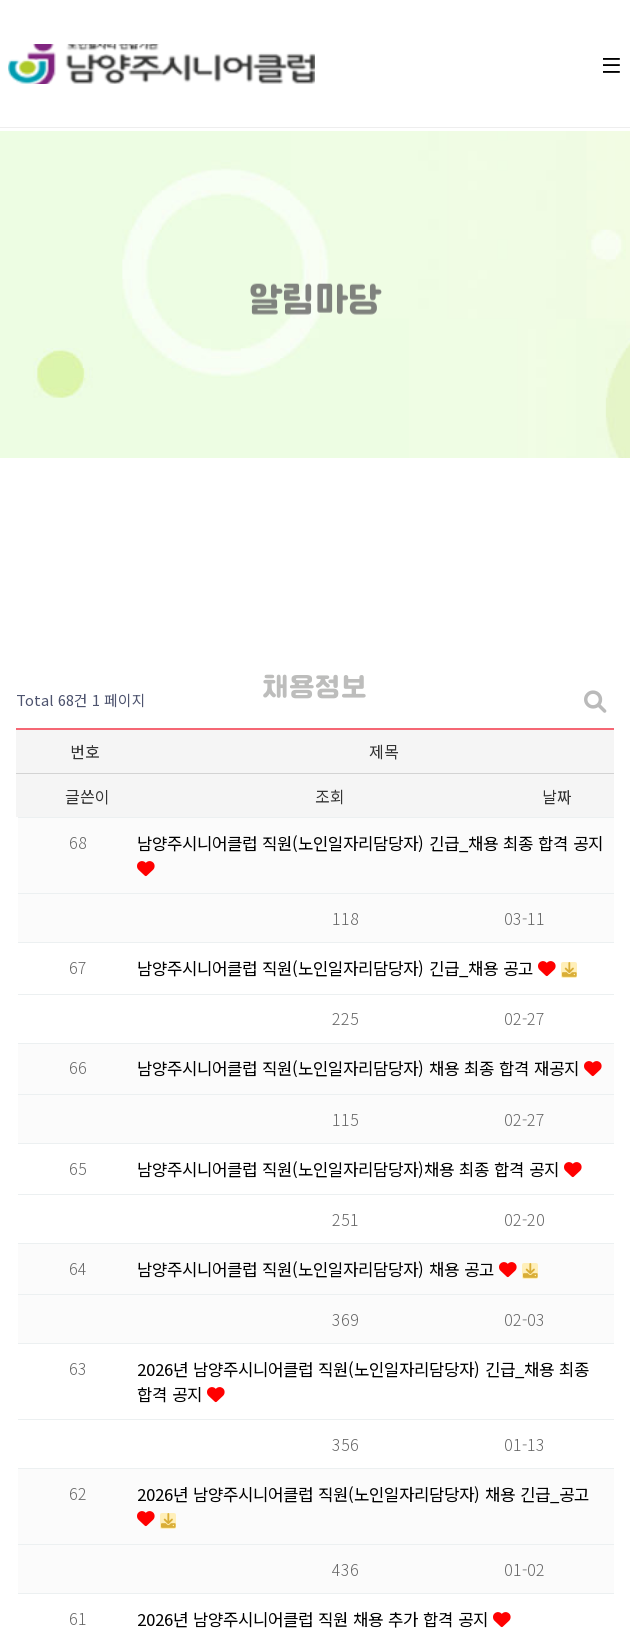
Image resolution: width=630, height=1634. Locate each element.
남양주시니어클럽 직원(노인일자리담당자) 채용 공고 (318, 1269)
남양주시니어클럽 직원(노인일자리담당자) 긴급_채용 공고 (337, 968)
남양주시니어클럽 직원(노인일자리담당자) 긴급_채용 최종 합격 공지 (370, 843)
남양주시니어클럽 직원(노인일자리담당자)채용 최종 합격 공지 (350, 1169)
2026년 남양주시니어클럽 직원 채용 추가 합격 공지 (315, 1619)
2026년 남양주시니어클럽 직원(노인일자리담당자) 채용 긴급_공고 (363, 1494)
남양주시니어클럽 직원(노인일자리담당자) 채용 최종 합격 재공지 (360, 1068)
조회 (330, 796)
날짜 (557, 796)
